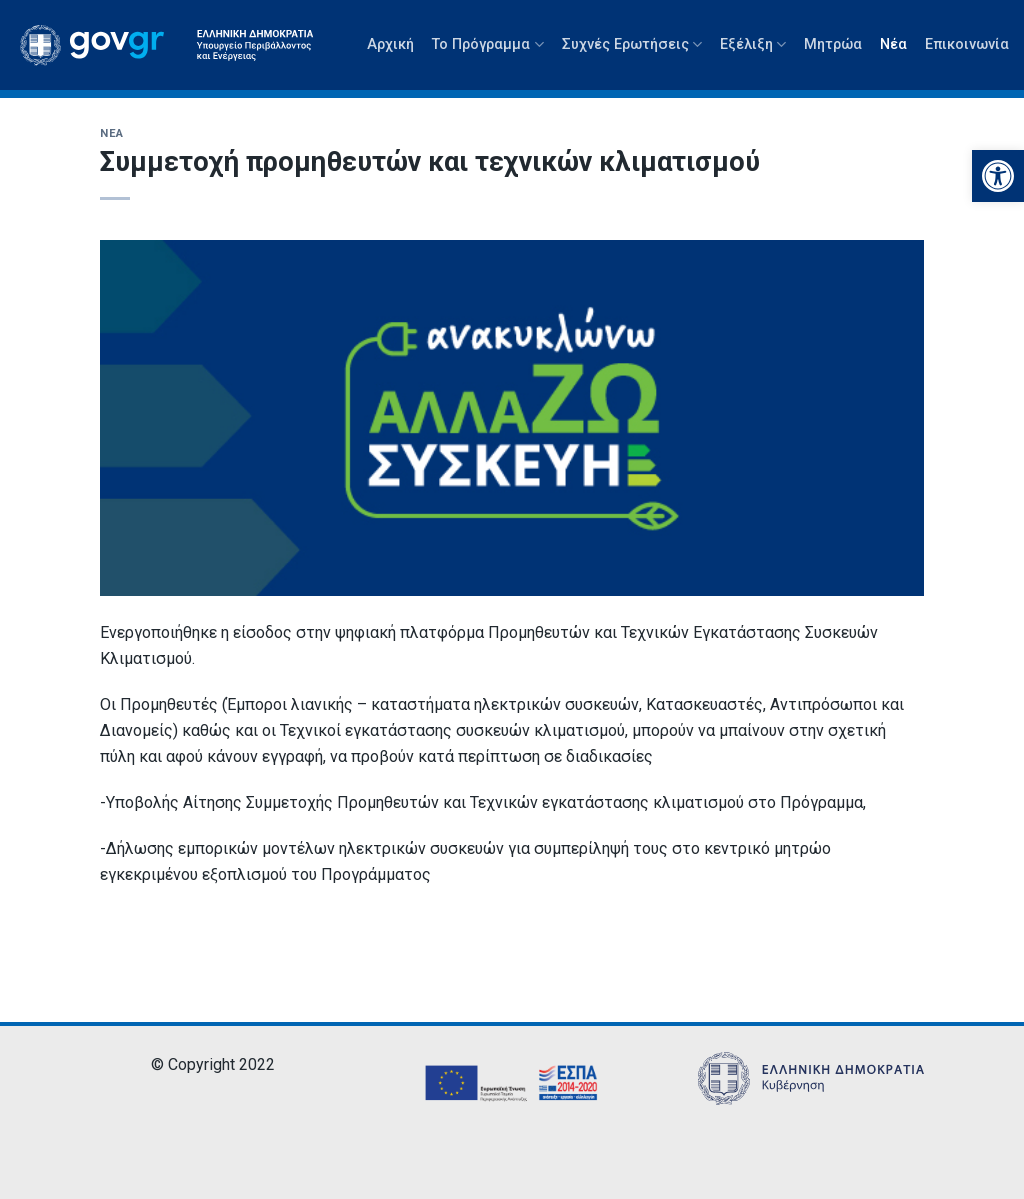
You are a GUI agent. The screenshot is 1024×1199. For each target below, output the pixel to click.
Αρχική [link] (390, 44)
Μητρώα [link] (833, 44)
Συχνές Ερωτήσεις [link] (632, 44)
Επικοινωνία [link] (967, 44)
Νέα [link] (893, 44)
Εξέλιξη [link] (753, 44)
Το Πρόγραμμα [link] (487, 44)
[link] (998, 176)
